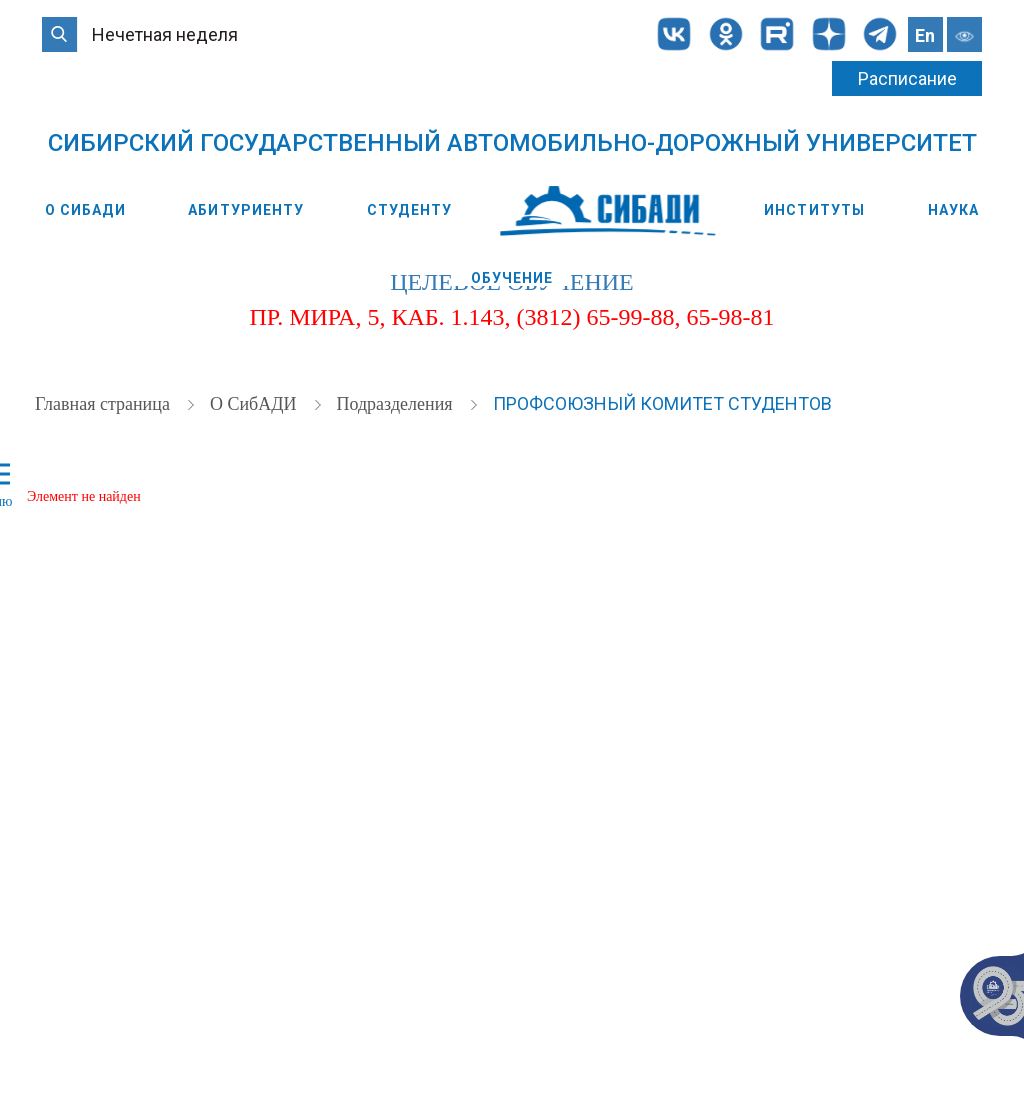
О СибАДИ (85, 210)
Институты (814, 210)
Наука (954, 210)
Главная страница (104, 404)
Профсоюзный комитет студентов (662, 403)
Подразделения (396, 404)
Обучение (512, 278)
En (925, 35)
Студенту (409, 210)
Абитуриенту (246, 210)
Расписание (907, 78)
